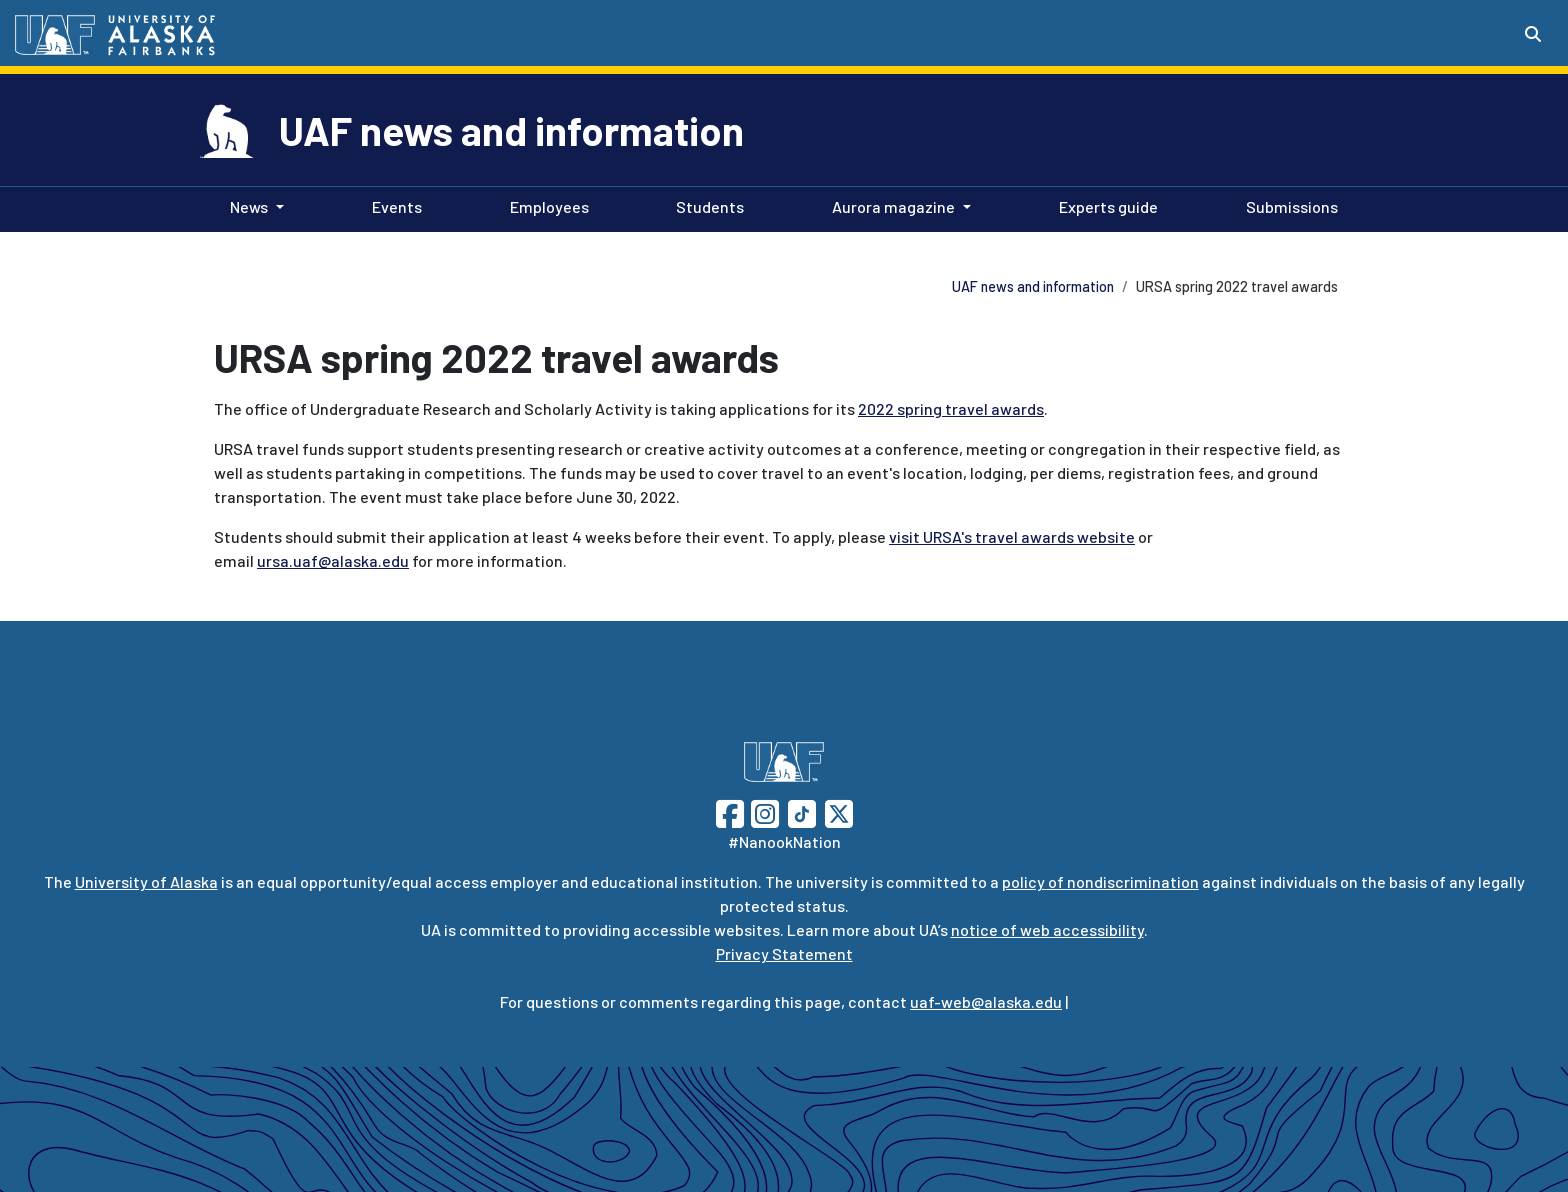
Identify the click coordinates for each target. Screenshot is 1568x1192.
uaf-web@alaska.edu (986, 1001)
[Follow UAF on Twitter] (839, 811)
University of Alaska (146, 881)
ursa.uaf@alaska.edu (333, 560)
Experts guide (1104, 205)
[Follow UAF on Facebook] (730, 811)
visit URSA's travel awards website (1012, 536)
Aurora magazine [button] (893, 206)
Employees (545, 205)
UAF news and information (511, 130)
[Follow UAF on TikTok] (802, 811)
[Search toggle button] (1533, 34)
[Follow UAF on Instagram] (763, 811)
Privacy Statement (784, 953)
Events (393, 205)
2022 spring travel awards (951, 408)
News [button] (249, 206)
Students (706, 205)
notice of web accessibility (1047, 929)
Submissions (1288, 205)
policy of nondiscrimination (1100, 881)
